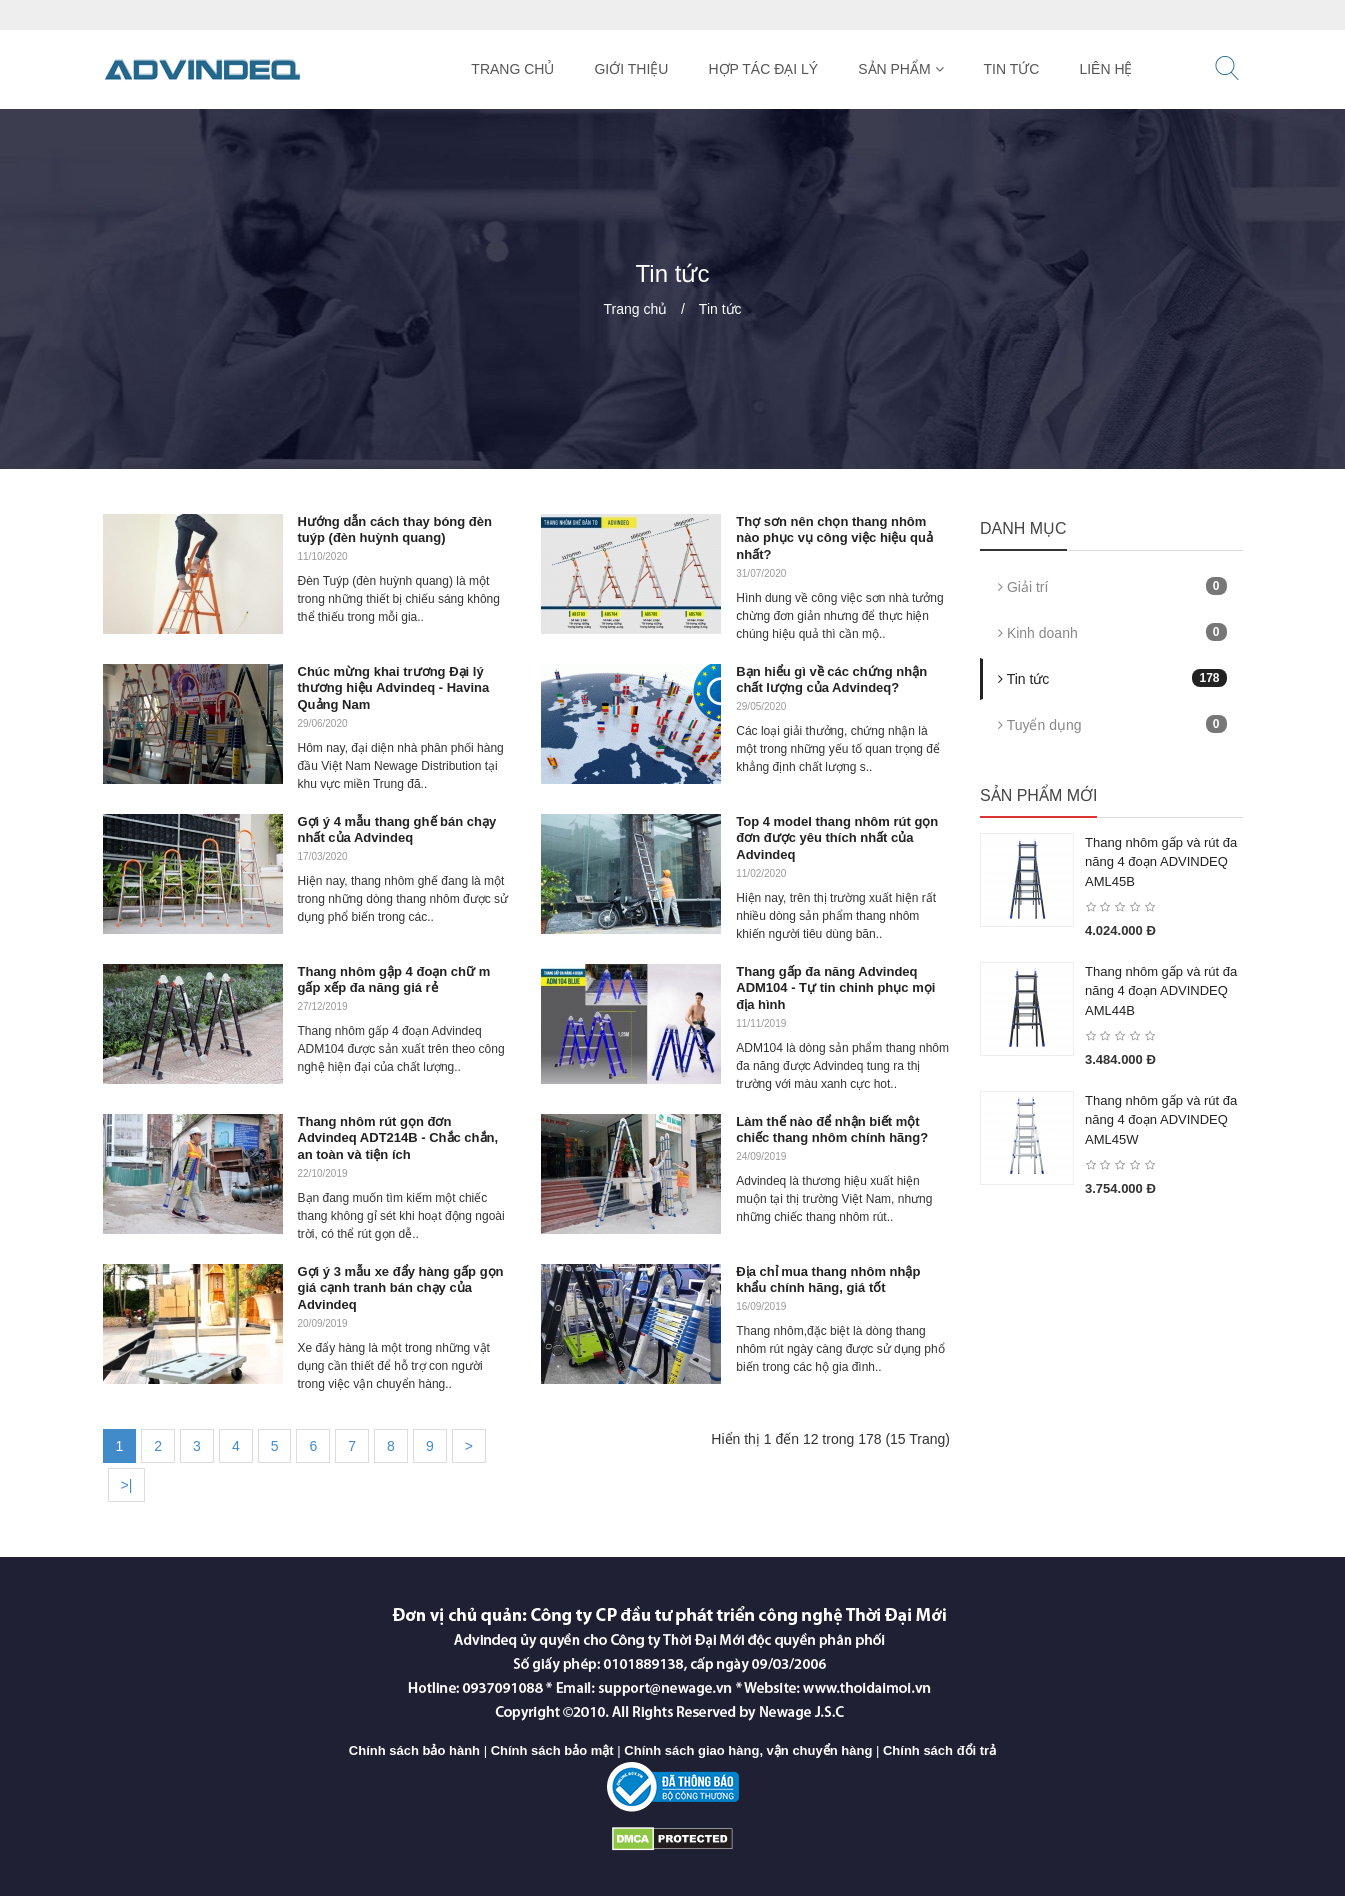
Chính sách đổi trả (939, 1750)
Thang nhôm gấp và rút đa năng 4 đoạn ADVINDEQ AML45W (1161, 1120)
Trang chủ (635, 309)
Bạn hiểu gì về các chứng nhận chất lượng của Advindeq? (831, 680)
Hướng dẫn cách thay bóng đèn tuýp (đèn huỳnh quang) (395, 530)
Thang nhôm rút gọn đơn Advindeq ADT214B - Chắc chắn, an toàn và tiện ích (398, 1138)
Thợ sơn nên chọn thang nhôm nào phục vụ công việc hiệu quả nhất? (834, 538)
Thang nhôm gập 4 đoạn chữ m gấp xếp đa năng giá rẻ (394, 980)
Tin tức (720, 309)
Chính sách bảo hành (414, 1750)
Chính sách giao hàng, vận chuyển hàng (748, 1750)
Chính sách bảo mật (552, 1750)
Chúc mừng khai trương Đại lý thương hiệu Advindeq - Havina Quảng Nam (394, 688)
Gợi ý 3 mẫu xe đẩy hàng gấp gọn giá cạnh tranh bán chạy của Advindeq (401, 1288)
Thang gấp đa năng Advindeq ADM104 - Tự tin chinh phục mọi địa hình (835, 988)
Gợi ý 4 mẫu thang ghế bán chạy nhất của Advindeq (397, 830)
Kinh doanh (1112, 632)
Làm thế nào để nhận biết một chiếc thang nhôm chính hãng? (832, 1130)
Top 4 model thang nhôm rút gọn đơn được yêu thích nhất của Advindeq (837, 838)
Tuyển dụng (1112, 724)
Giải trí (1112, 586)
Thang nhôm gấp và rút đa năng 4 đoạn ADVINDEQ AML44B (1161, 991)
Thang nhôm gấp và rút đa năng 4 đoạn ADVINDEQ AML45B (1161, 862)
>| (127, 1485)
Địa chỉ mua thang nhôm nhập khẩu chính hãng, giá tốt (828, 1280)
